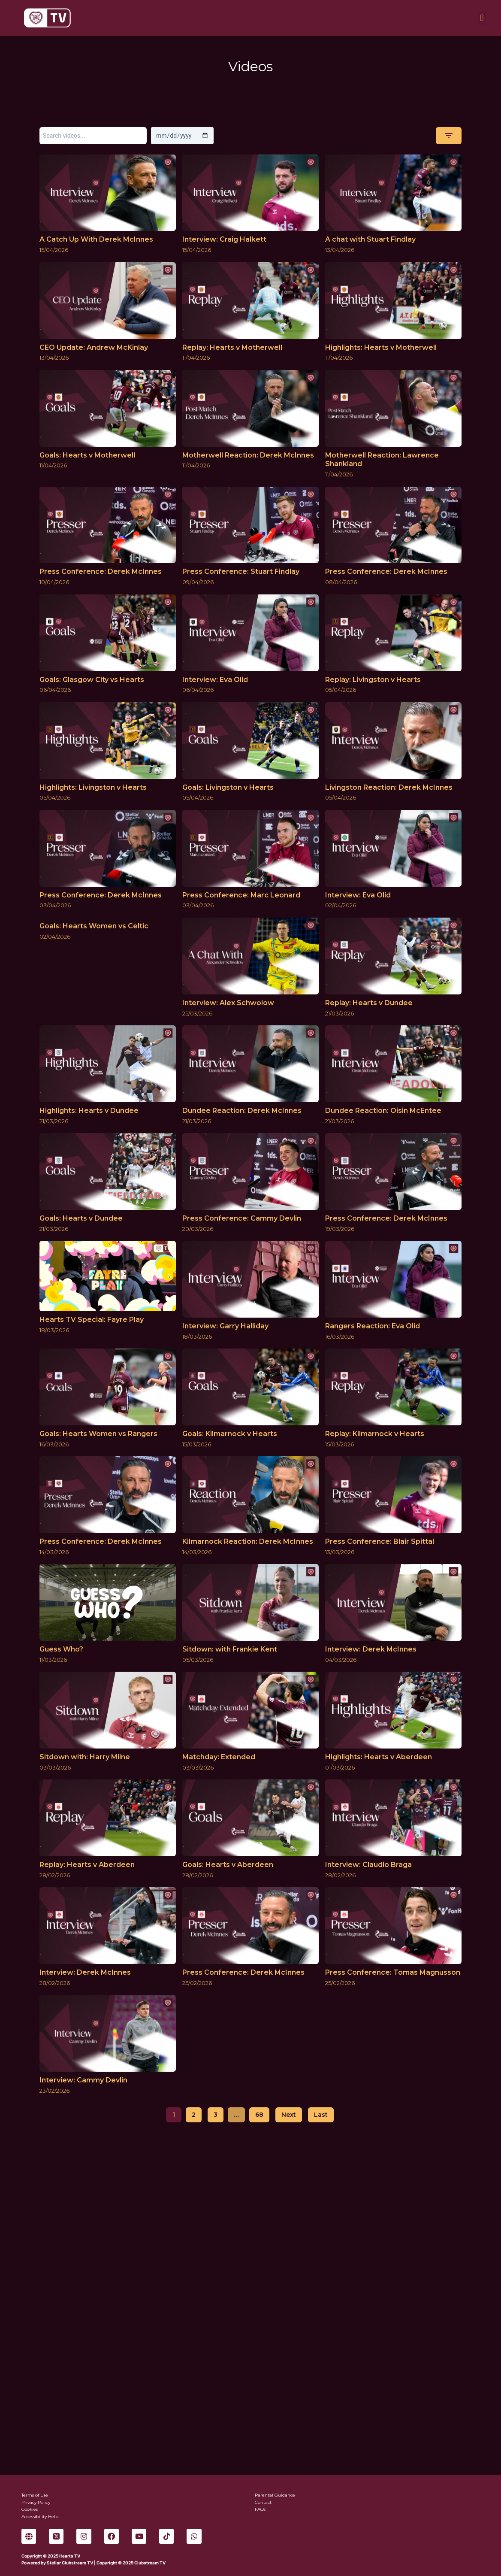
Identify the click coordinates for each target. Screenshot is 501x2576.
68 (259, 2114)
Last (321, 2114)
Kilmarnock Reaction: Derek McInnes (247, 1541)
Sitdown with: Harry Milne (84, 1757)
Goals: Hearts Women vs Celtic (93, 926)
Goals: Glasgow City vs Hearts (91, 680)
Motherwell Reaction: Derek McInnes (248, 455)
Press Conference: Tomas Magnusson (392, 1972)
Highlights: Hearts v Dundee (89, 1110)
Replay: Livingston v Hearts (373, 680)
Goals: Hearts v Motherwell (87, 455)
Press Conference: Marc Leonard (241, 895)
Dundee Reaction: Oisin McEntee (383, 1110)
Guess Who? (61, 1649)
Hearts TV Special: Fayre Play (91, 1319)
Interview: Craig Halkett (224, 239)
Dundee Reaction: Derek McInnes (242, 1110)
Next (288, 2114)
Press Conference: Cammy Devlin (241, 1218)
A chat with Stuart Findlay (370, 239)
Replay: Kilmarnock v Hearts (374, 1434)
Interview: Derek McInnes (370, 1649)
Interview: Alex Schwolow (228, 1003)
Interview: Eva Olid (215, 680)
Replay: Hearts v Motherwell (232, 347)
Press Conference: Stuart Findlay (240, 571)
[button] (482, 18)
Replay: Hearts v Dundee (369, 1003)
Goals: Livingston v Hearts (228, 787)
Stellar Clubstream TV (70, 2562)
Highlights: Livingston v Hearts (93, 787)
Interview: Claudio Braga (368, 1865)
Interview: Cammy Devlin (83, 2080)
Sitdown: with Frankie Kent (229, 1649)
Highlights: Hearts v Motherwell (381, 347)
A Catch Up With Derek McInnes (96, 239)
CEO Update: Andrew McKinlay (93, 347)
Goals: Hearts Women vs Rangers (98, 1434)
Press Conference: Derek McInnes (100, 571)
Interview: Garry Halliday (225, 1326)
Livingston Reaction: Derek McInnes (389, 787)
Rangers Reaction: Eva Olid (372, 1326)
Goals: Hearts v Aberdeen (227, 1865)
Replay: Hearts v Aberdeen (87, 1865)
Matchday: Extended (218, 1757)
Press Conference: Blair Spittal (379, 1541)
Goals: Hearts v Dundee (81, 1218)
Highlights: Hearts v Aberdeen (378, 1757)
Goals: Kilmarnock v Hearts (229, 1434)
